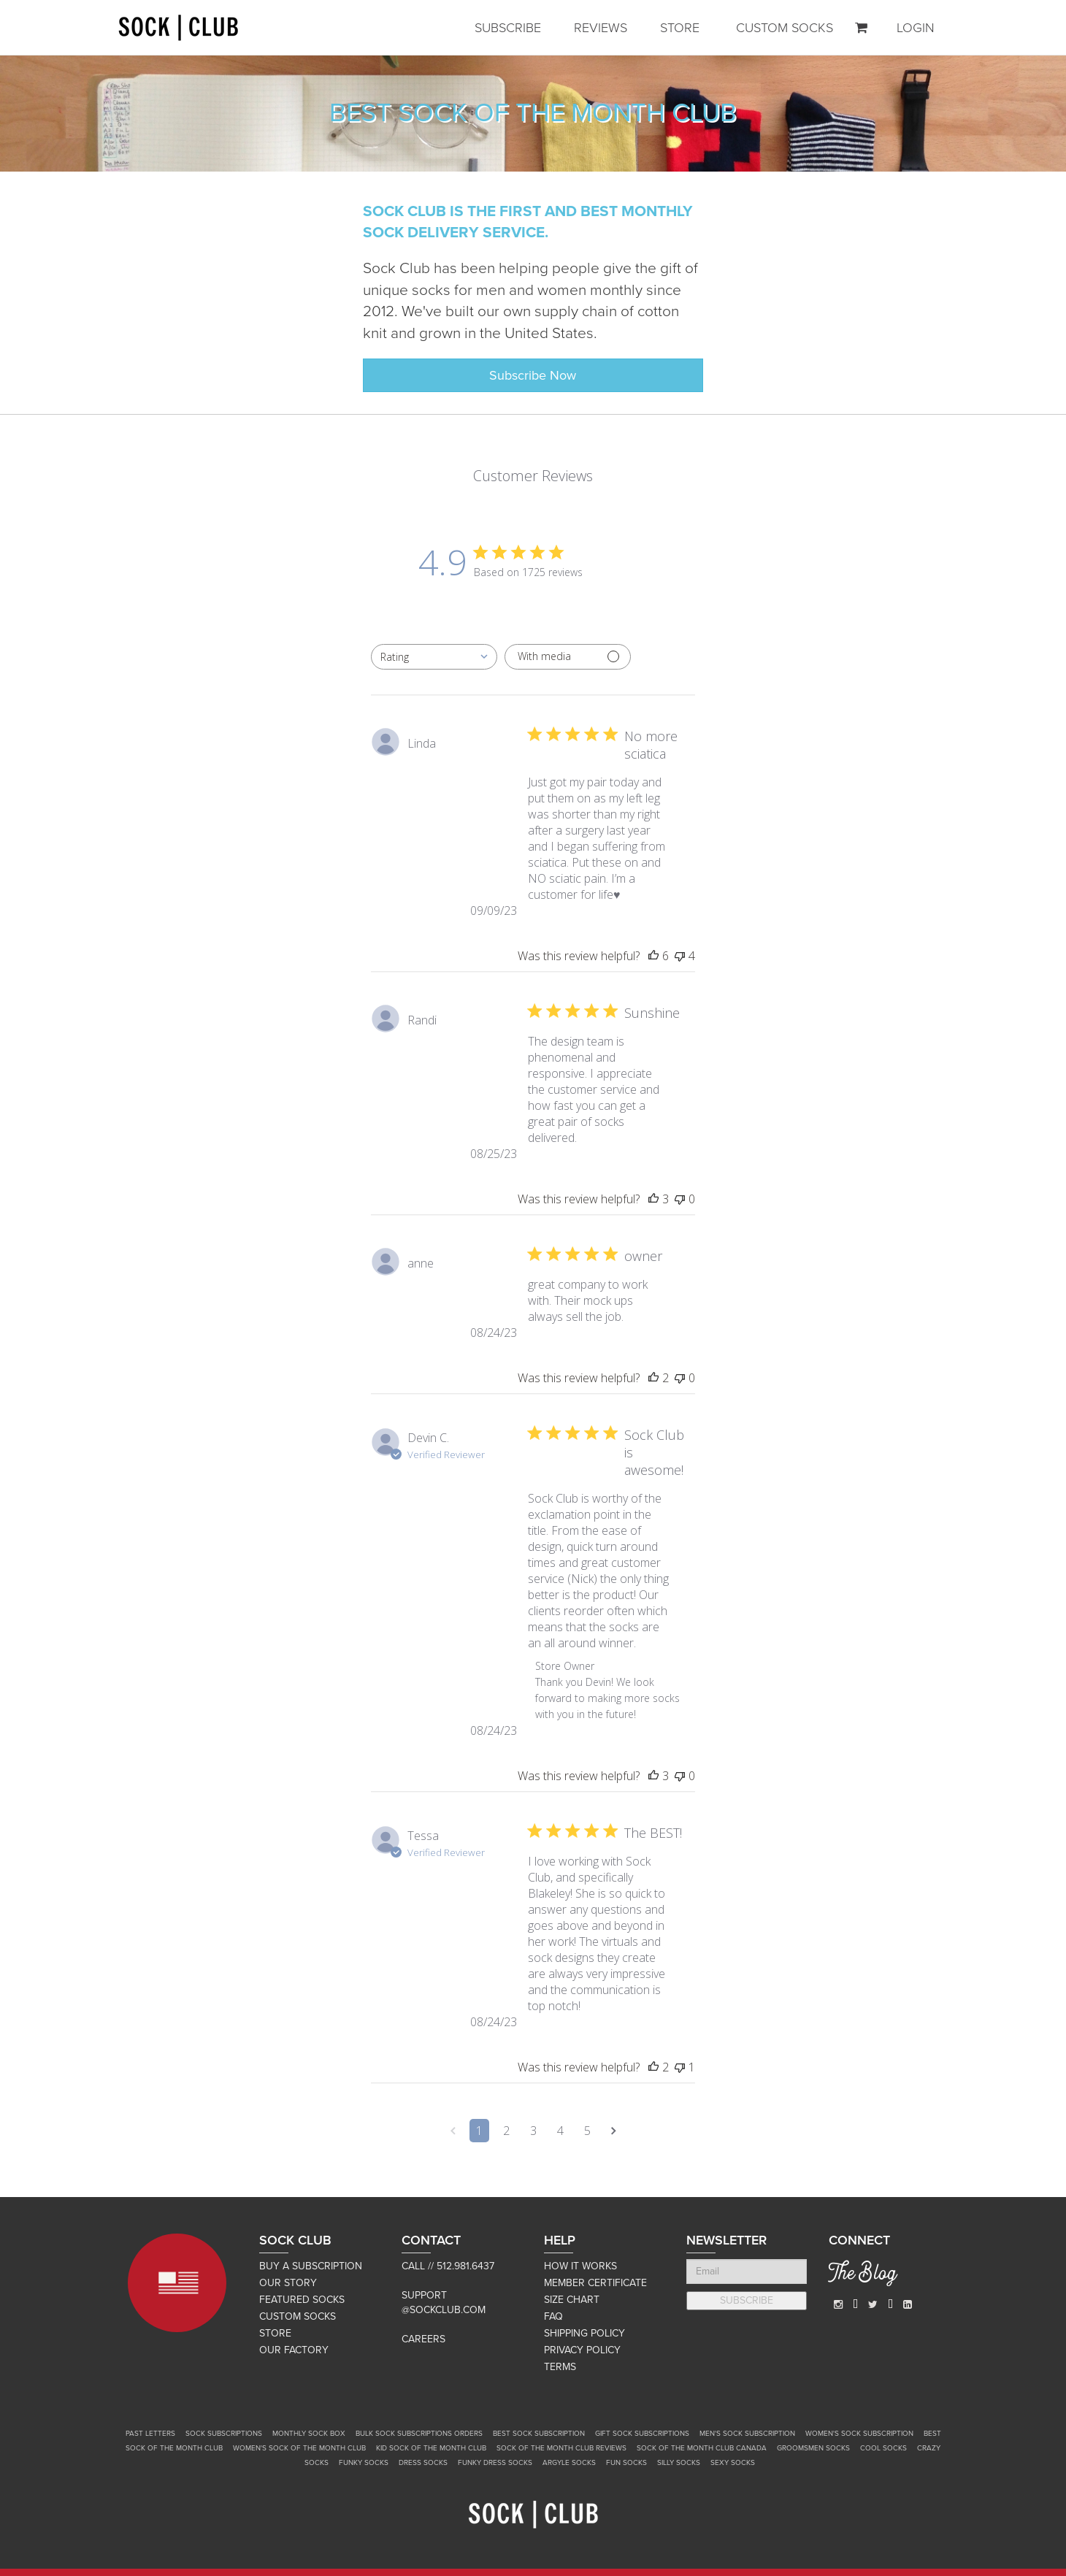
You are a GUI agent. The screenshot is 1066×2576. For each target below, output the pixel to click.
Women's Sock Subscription (859, 2433)
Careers (423, 2339)
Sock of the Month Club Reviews (561, 2448)
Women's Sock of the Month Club (299, 2448)
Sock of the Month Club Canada (702, 2448)
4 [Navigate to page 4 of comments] (560, 2131)
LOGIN (916, 28)
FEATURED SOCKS (302, 2299)
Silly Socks (678, 2462)
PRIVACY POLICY (582, 2350)
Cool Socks (883, 2448)
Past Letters (150, 2433)
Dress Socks (423, 2462)
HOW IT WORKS (580, 2266)
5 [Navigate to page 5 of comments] (587, 2131)
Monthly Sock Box (308, 2433)
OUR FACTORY (294, 2350)
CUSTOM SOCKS (784, 28)
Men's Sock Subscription (747, 2433)
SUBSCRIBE (508, 28)
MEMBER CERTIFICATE (595, 2283)
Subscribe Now (532, 375)
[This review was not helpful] (680, 956)
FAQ (553, 2316)
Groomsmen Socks (813, 2448)
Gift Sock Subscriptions (642, 2433)
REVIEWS (600, 28)
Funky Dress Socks (495, 2462)
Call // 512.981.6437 (448, 2266)
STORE (679, 28)
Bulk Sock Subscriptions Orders (419, 2433)
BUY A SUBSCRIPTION (310, 2266)
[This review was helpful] (653, 956)
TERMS (560, 2367)
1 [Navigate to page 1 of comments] (479, 2131)
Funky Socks (363, 2462)
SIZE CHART (571, 2299)
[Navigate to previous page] (453, 2130)
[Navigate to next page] (614, 2130)
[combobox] (434, 657)
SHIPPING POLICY (584, 2333)
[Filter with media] (568, 657)
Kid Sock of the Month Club (431, 2448)
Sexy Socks (732, 2462)
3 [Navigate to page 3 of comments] (533, 2131)
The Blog (863, 2275)
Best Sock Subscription (539, 2433)
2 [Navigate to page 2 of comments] (506, 2131)
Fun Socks (626, 2462)
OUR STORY (288, 2283)
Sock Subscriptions (223, 2433)
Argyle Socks (569, 2462)
